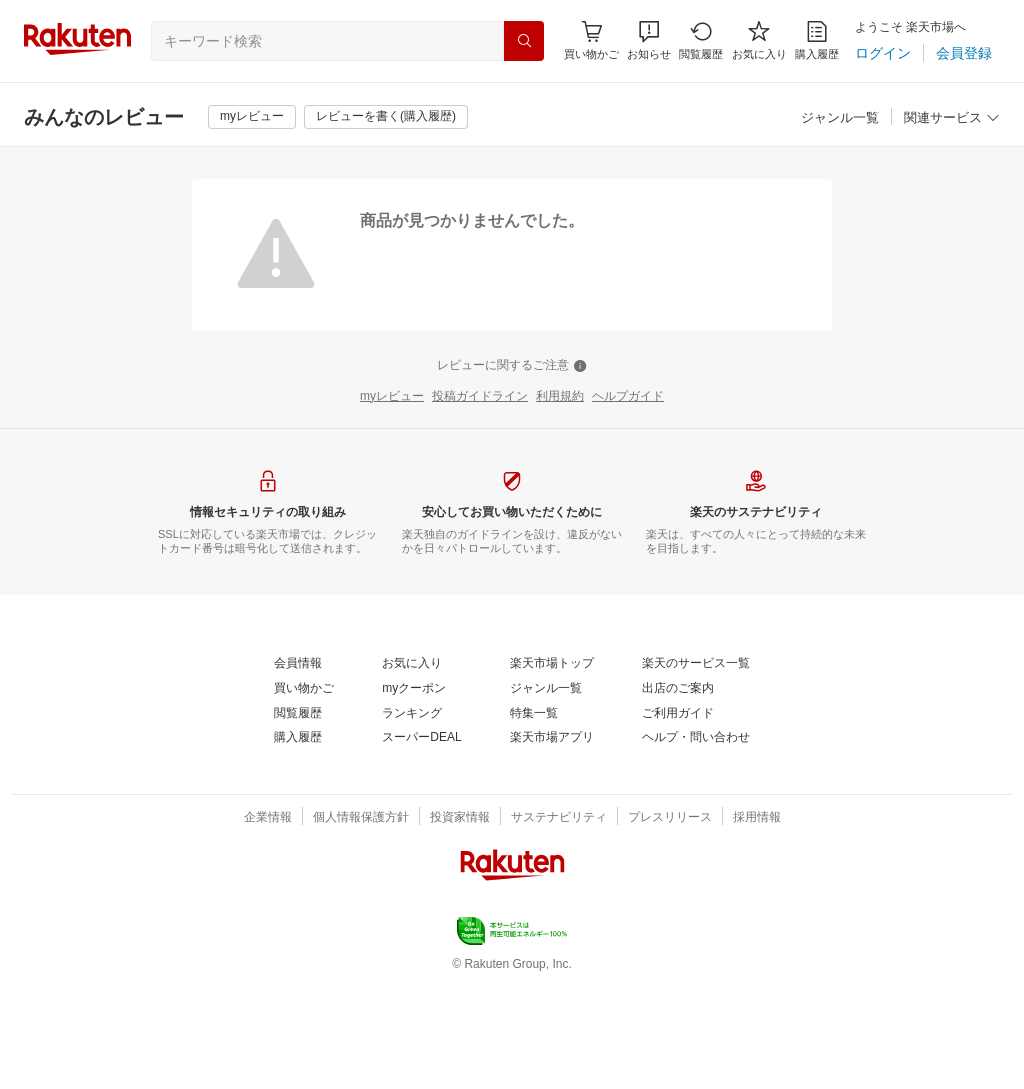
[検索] (524, 41)
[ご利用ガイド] (678, 714)
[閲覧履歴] (701, 40)
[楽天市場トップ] (552, 664)
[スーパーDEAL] (421, 738)
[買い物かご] (304, 689)
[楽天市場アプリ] (552, 738)
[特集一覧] (534, 714)
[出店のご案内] (678, 689)
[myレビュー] (252, 117)
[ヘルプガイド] (628, 397)
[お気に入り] (759, 40)
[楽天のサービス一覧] (696, 664)
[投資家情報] (460, 818)
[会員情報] (298, 664)
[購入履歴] (817, 40)
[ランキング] (412, 714)
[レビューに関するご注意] (512, 366)
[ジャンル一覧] (840, 118)
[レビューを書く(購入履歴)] (386, 117)
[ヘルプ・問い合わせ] (696, 738)
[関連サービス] (952, 118)
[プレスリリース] (670, 818)
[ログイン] (883, 53)
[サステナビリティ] (559, 818)
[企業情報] (268, 818)
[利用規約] (560, 397)
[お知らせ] (649, 40)
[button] (649, 40)
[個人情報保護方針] (361, 818)
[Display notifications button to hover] (591, 40)
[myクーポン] (414, 689)
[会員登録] (964, 53)
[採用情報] (757, 818)
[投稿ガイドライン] (480, 397)
